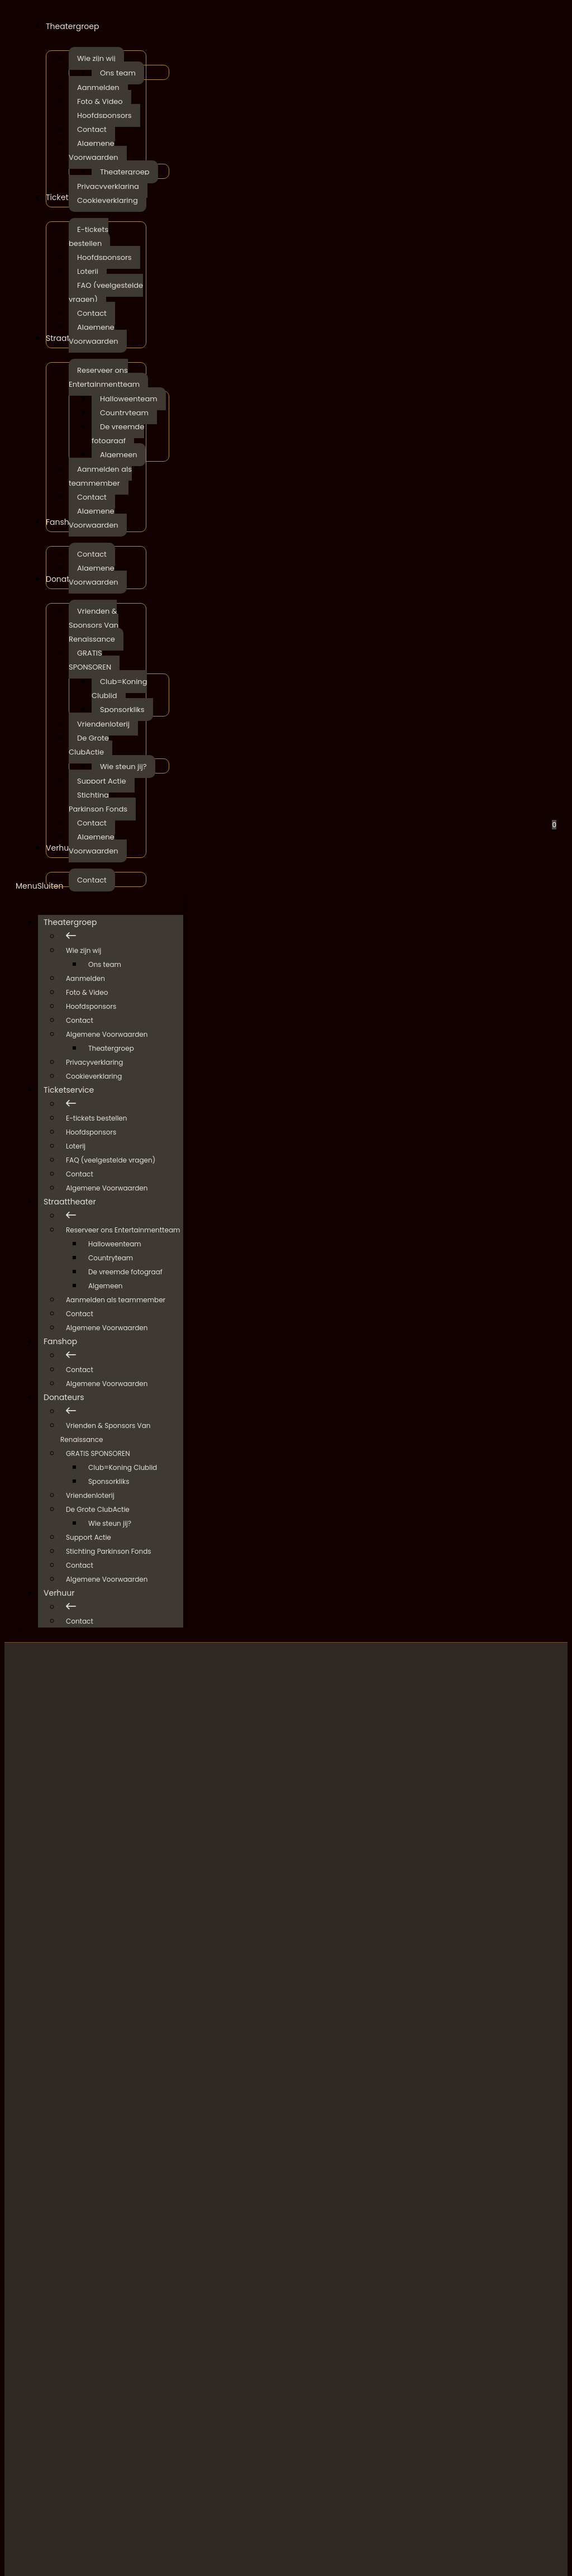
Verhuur (64, 1593)
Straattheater (75, 1201)
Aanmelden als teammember (115, 1299)
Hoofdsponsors (91, 1006)
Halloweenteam (114, 1244)
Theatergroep (76, 922)
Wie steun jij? (109, 1523)
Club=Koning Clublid (122, 1467)
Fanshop (66, 1341)
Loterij (75, 1146)
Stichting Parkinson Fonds (108, 1551)
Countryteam (110, 1258)
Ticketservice (74, 1090)
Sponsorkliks (108, 1481)
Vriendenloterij (90, 1495)
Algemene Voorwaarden (106, 1034)
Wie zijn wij (83, 950)
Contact (79, 1020)
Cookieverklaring (94, 1076)
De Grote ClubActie (98, 1509)
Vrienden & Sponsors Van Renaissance (105, 1432)
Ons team (104, 964)
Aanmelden (85, 978)
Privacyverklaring (94, 1062)
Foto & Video (87, 992)
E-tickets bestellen (96, 1118)
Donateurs (70, 1397)
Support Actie (88, 1537)
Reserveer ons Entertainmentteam (123, 1230)
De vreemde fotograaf (125, 1272)
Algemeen (105, 1286)
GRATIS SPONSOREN (98, 1453)
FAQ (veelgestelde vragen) (110, 1160)
